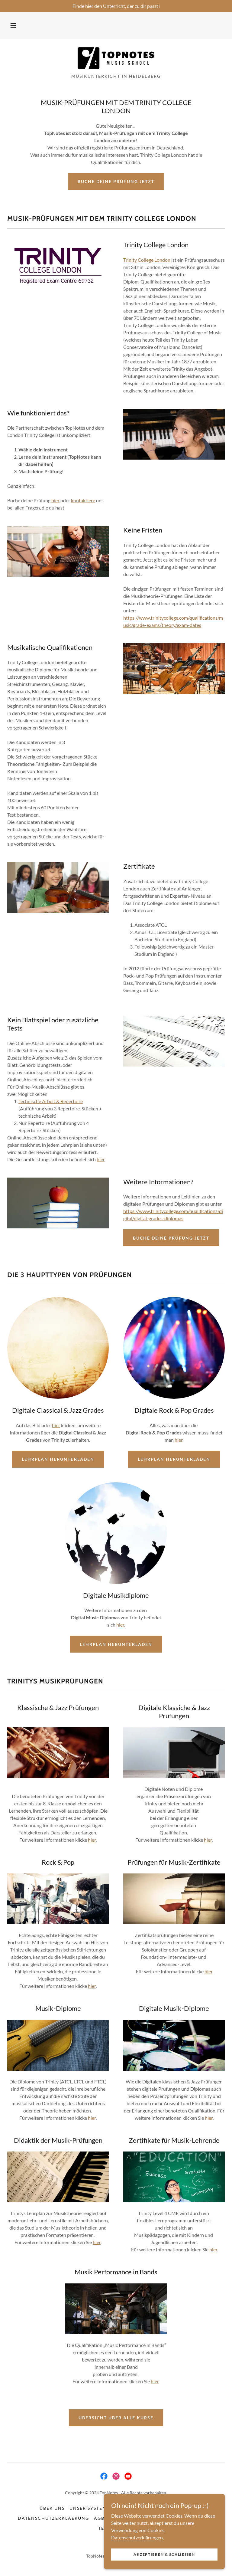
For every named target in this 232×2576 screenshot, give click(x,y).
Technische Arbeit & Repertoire (50, 1101)
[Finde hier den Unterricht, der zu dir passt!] (116, 6)
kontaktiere (83, 500)
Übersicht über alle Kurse (116, 2417)
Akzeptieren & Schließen (164, 2554)
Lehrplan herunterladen (58, 1459)
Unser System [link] (88, 2508)
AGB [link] (99, 2518)
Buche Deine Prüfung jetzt (116, 181)
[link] (116, 58)
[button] (13, 25)
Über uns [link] (52, 2508)
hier (55, 500)
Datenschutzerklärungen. (137, 2537)
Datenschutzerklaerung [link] (53, 2518)
